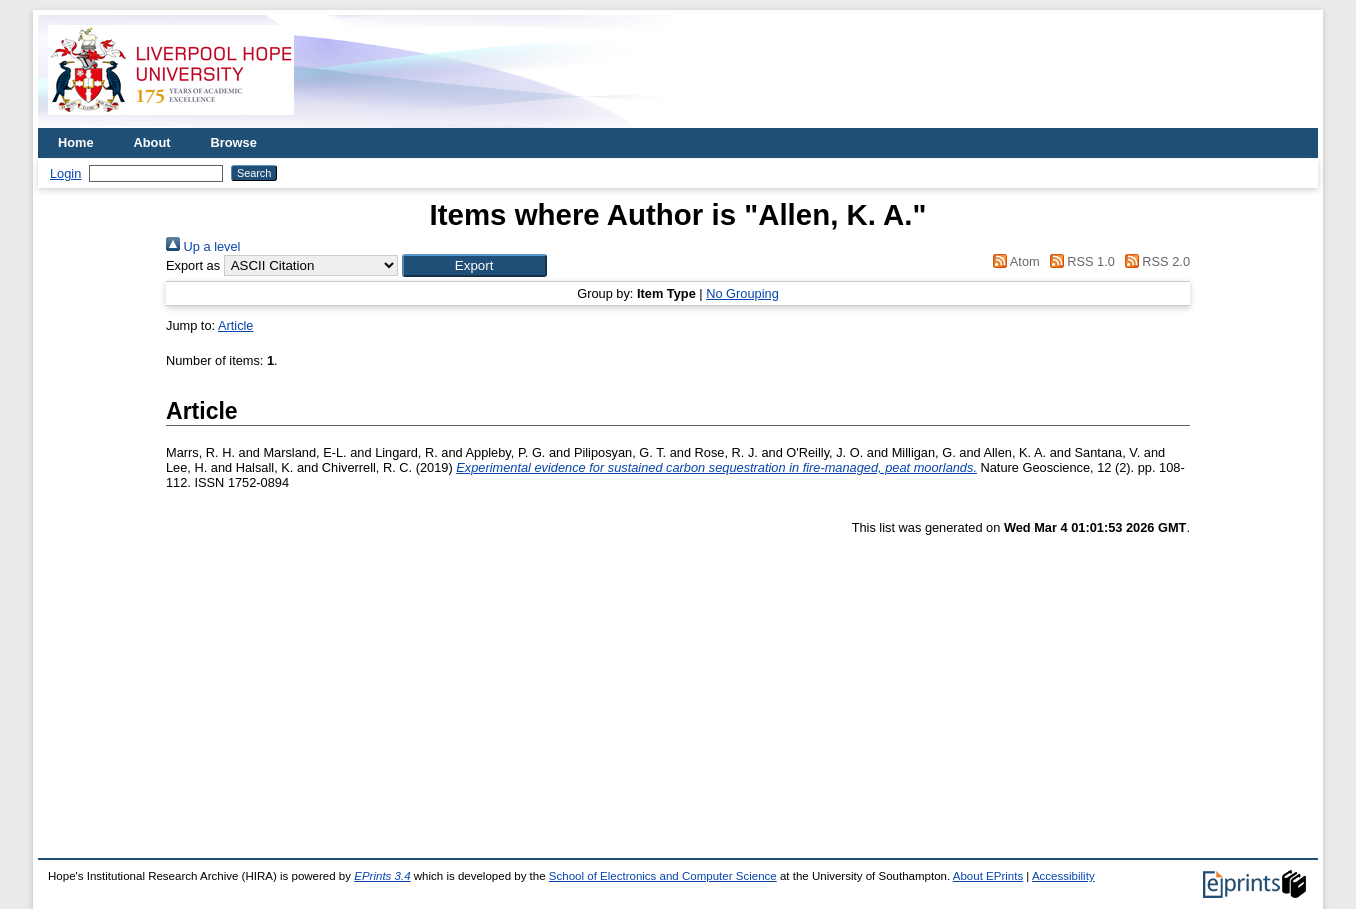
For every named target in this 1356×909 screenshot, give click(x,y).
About (152, 142)
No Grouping (742, 293)
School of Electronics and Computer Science (663, 876)
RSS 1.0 (1079, 261)
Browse (234, 142)
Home (76, 142)
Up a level (203, 246)
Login (65, 173)
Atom (1013, 261)
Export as (193, 265)
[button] (474, 265)
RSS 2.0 (1154, 261)
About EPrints (988, 876)
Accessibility (1063, 876)
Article (236, 325)
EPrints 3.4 (382, 876)
